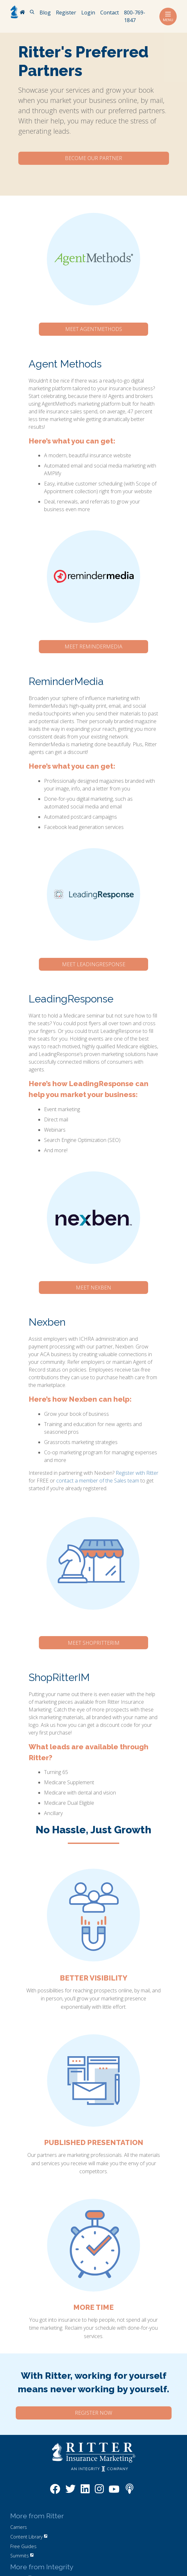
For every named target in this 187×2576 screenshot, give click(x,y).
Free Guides (23, 2546)
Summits (21, 2556)
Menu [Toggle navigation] (168, 16)
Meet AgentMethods (93, 329)
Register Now (93, 2412)
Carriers (18, 2527)
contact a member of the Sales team (97, 1480)
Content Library (28, 2537)
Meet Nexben (93, 1287)
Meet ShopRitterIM (94, 1642)
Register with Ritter (137, 1472)
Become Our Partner (93, 158)
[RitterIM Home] (22, 13)
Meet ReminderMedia (93, 646)
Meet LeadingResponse (93, 964)
